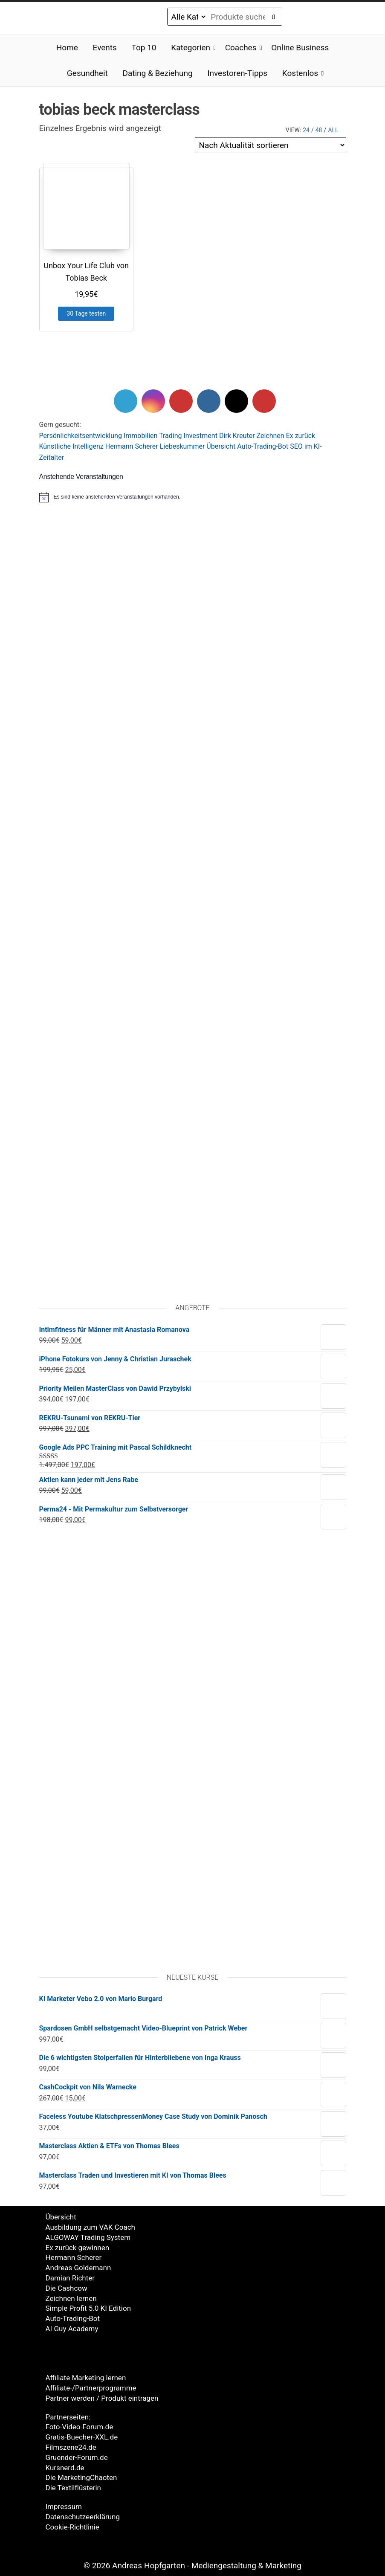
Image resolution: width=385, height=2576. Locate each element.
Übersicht (220, 446)
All (333, 130)
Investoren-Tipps (237, 73)
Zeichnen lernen (71, 2298)
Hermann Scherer (131, 446)
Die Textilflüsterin (73, 2487)
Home (67, 47)
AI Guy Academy (72, 2328)
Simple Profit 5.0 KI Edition (88, 2308)
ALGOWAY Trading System (88, 2237)
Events (105, 47)
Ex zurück (300, 436)
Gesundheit (87, 73)
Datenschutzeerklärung (83, 2516)
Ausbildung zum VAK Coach (90, 2227)
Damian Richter (70, 2278)
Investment (200, 436)
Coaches (241, 47)
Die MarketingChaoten (81, 2477)
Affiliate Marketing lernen (86, 2377)
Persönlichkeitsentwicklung (80, 436)
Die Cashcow (66, 2288)
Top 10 (144, 47)
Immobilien (141, 436)
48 (319, 130)
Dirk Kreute (235, 436)
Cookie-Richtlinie (72, 2527)
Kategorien (190, 47)
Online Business (300, 47)
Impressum (64, 2506)
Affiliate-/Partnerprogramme (91, 2388)
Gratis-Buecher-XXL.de (82, 2437)
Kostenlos (300, 73)
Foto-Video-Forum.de (79, 2426)
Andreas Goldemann (78, 2267)
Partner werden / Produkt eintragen (102, 2398)
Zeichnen (270, 436)
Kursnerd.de (65, 2467)
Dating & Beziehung (157, 73)
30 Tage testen (86, 313)
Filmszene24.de (71, 2447)
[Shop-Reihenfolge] (270, 145)
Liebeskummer (182, 446)
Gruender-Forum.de (77, 2457)
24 (306, 130)
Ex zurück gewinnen (78, 2247)
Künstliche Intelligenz (71, 446)
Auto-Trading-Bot (262, 446)
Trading (170, 436)
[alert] (192, 497)
